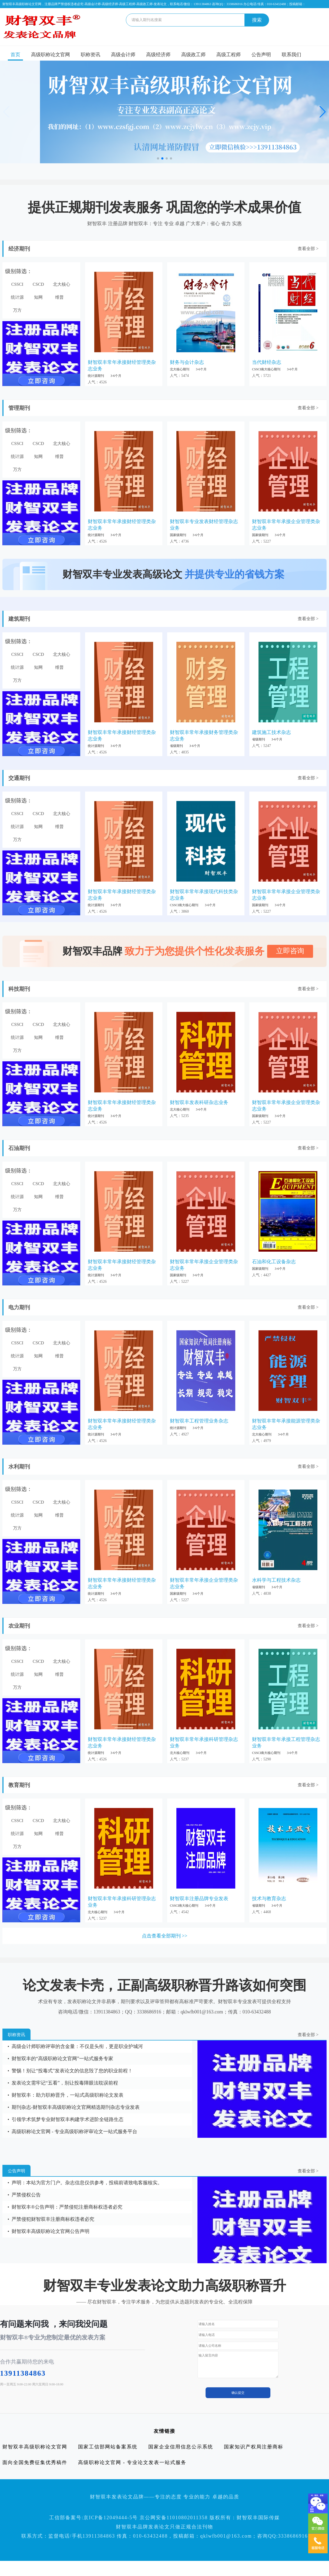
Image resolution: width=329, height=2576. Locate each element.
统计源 (17, 297)
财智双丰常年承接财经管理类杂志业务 (122, 365)
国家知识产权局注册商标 (253, 2446)
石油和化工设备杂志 (274, 1261)
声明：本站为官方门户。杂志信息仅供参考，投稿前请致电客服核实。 (87, 2182)
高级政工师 (193, 54)
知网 (38, 297)
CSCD (38, 284)
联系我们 (291, 54)
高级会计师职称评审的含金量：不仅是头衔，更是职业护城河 (77, 2046)
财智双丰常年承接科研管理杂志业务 (204, 1743)
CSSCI (17, 284)
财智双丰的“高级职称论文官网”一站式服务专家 (62, 2058)
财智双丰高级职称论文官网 (34, 2446)
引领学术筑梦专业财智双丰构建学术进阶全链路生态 (67, 2119)
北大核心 (61, 284)
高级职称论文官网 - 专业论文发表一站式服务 (132, 2462)
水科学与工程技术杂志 (276, 1580)
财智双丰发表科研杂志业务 (199, 1102)
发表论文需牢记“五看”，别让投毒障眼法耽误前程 (65, 2083)
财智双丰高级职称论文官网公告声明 (50, 2231)
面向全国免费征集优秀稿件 (34, 2462)
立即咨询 (290, 951)
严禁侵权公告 (26, 2195)
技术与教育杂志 (269, 1898)
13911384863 (23, 2373)
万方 (17, 310)
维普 (59, 297)
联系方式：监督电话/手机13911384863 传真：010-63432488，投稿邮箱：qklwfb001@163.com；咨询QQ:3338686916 (164, 2536)
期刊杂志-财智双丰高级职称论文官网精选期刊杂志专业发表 (76, 2107)
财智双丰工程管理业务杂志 (199, 1421)
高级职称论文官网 (50, 54)
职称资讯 (90, 54)
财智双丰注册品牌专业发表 (199, 1898)
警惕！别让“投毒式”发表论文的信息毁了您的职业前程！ (72, 2070)
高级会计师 (123, 54)
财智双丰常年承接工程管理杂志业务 (286, 1743)
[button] (158, 158)
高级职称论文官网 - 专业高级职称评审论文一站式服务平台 (74, 2131)
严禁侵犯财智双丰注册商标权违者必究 (53, 2219)
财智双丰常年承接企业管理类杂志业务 (286, 525)
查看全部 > (308, 248)
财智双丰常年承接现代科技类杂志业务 (204, 895)
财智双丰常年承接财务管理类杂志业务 (204, 736)
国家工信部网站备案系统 (107, 2446)
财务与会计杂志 (187, 362)
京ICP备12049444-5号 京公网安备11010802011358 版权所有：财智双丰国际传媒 (181, 2517)
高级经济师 (158, 54)
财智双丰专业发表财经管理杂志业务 (204, 525)
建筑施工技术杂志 (271, 732)
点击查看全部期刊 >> (164, 1936)
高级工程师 (228, 54)
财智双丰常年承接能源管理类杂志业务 (286, 1424)
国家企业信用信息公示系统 (180, 2446)
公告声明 (261, 54)
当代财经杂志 (266, 362)
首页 (15, 54)
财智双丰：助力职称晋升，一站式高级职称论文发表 (67, 2095)
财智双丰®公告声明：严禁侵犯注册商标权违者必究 (67, 2207)
